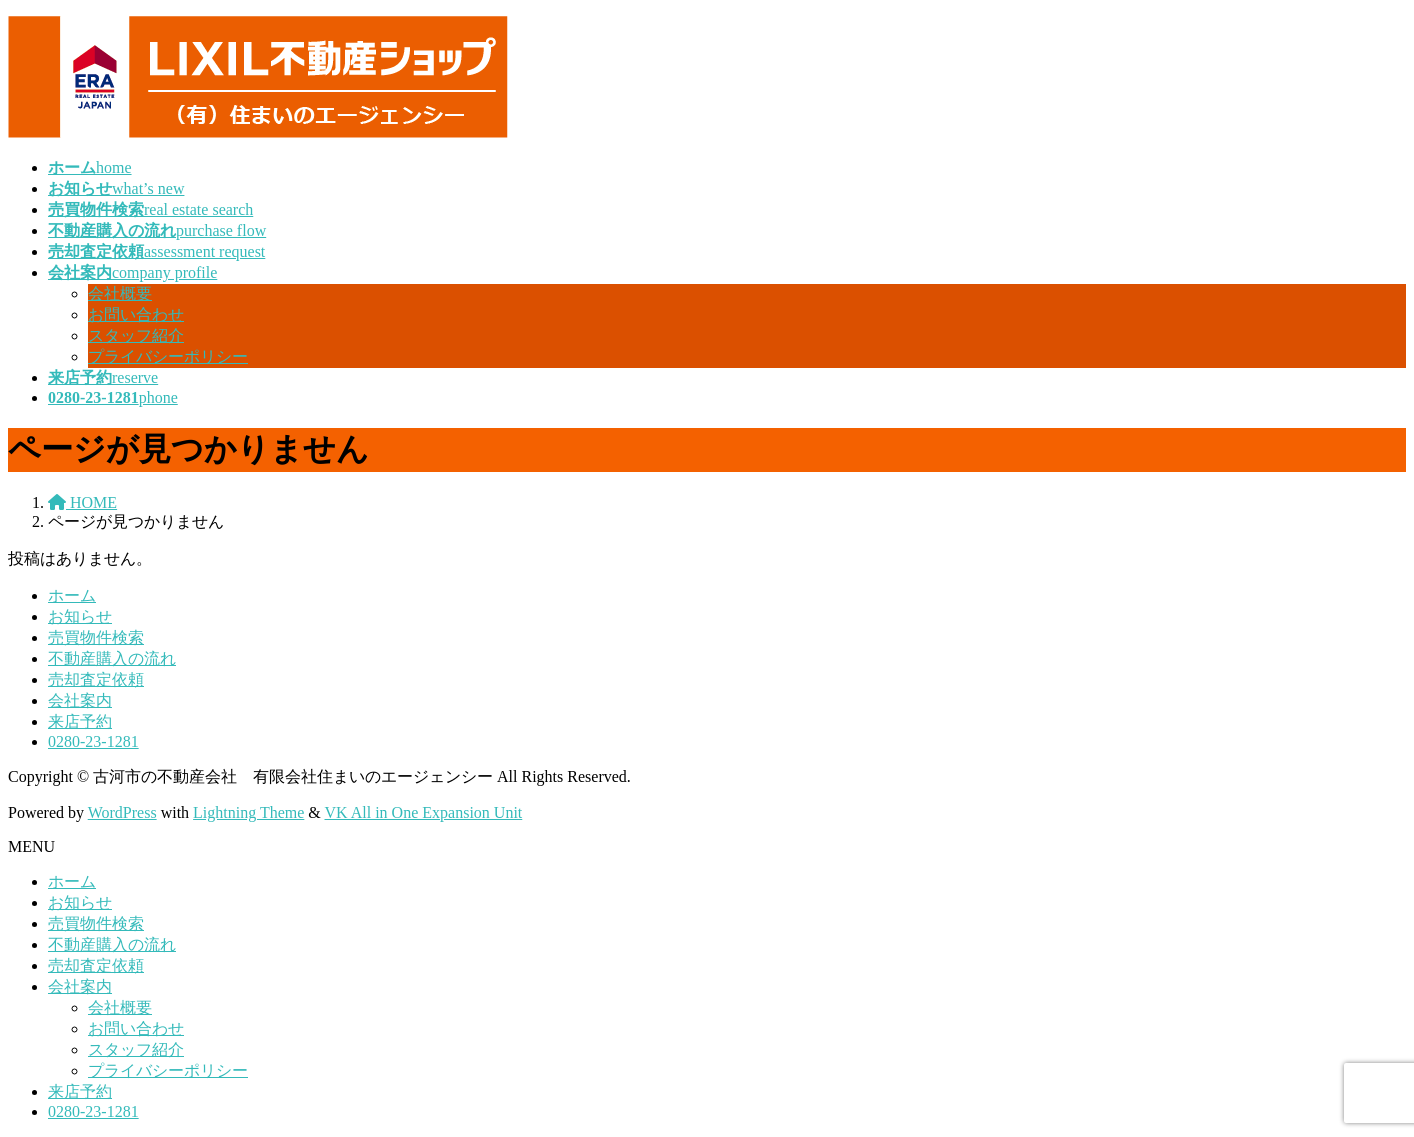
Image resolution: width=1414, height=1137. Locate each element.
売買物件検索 (96, 637)
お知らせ (80, 616)
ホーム (72, 595)
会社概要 (120, 293)
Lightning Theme (248, 812)
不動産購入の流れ (112, 658)
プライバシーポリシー (168, 356)
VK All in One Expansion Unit (424, 812)
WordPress (122, 812)
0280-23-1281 (93, 741)
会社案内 (80, 700)
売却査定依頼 (96, 679)
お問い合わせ (136, 314)
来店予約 (80, 721)
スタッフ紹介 (136, 335)
